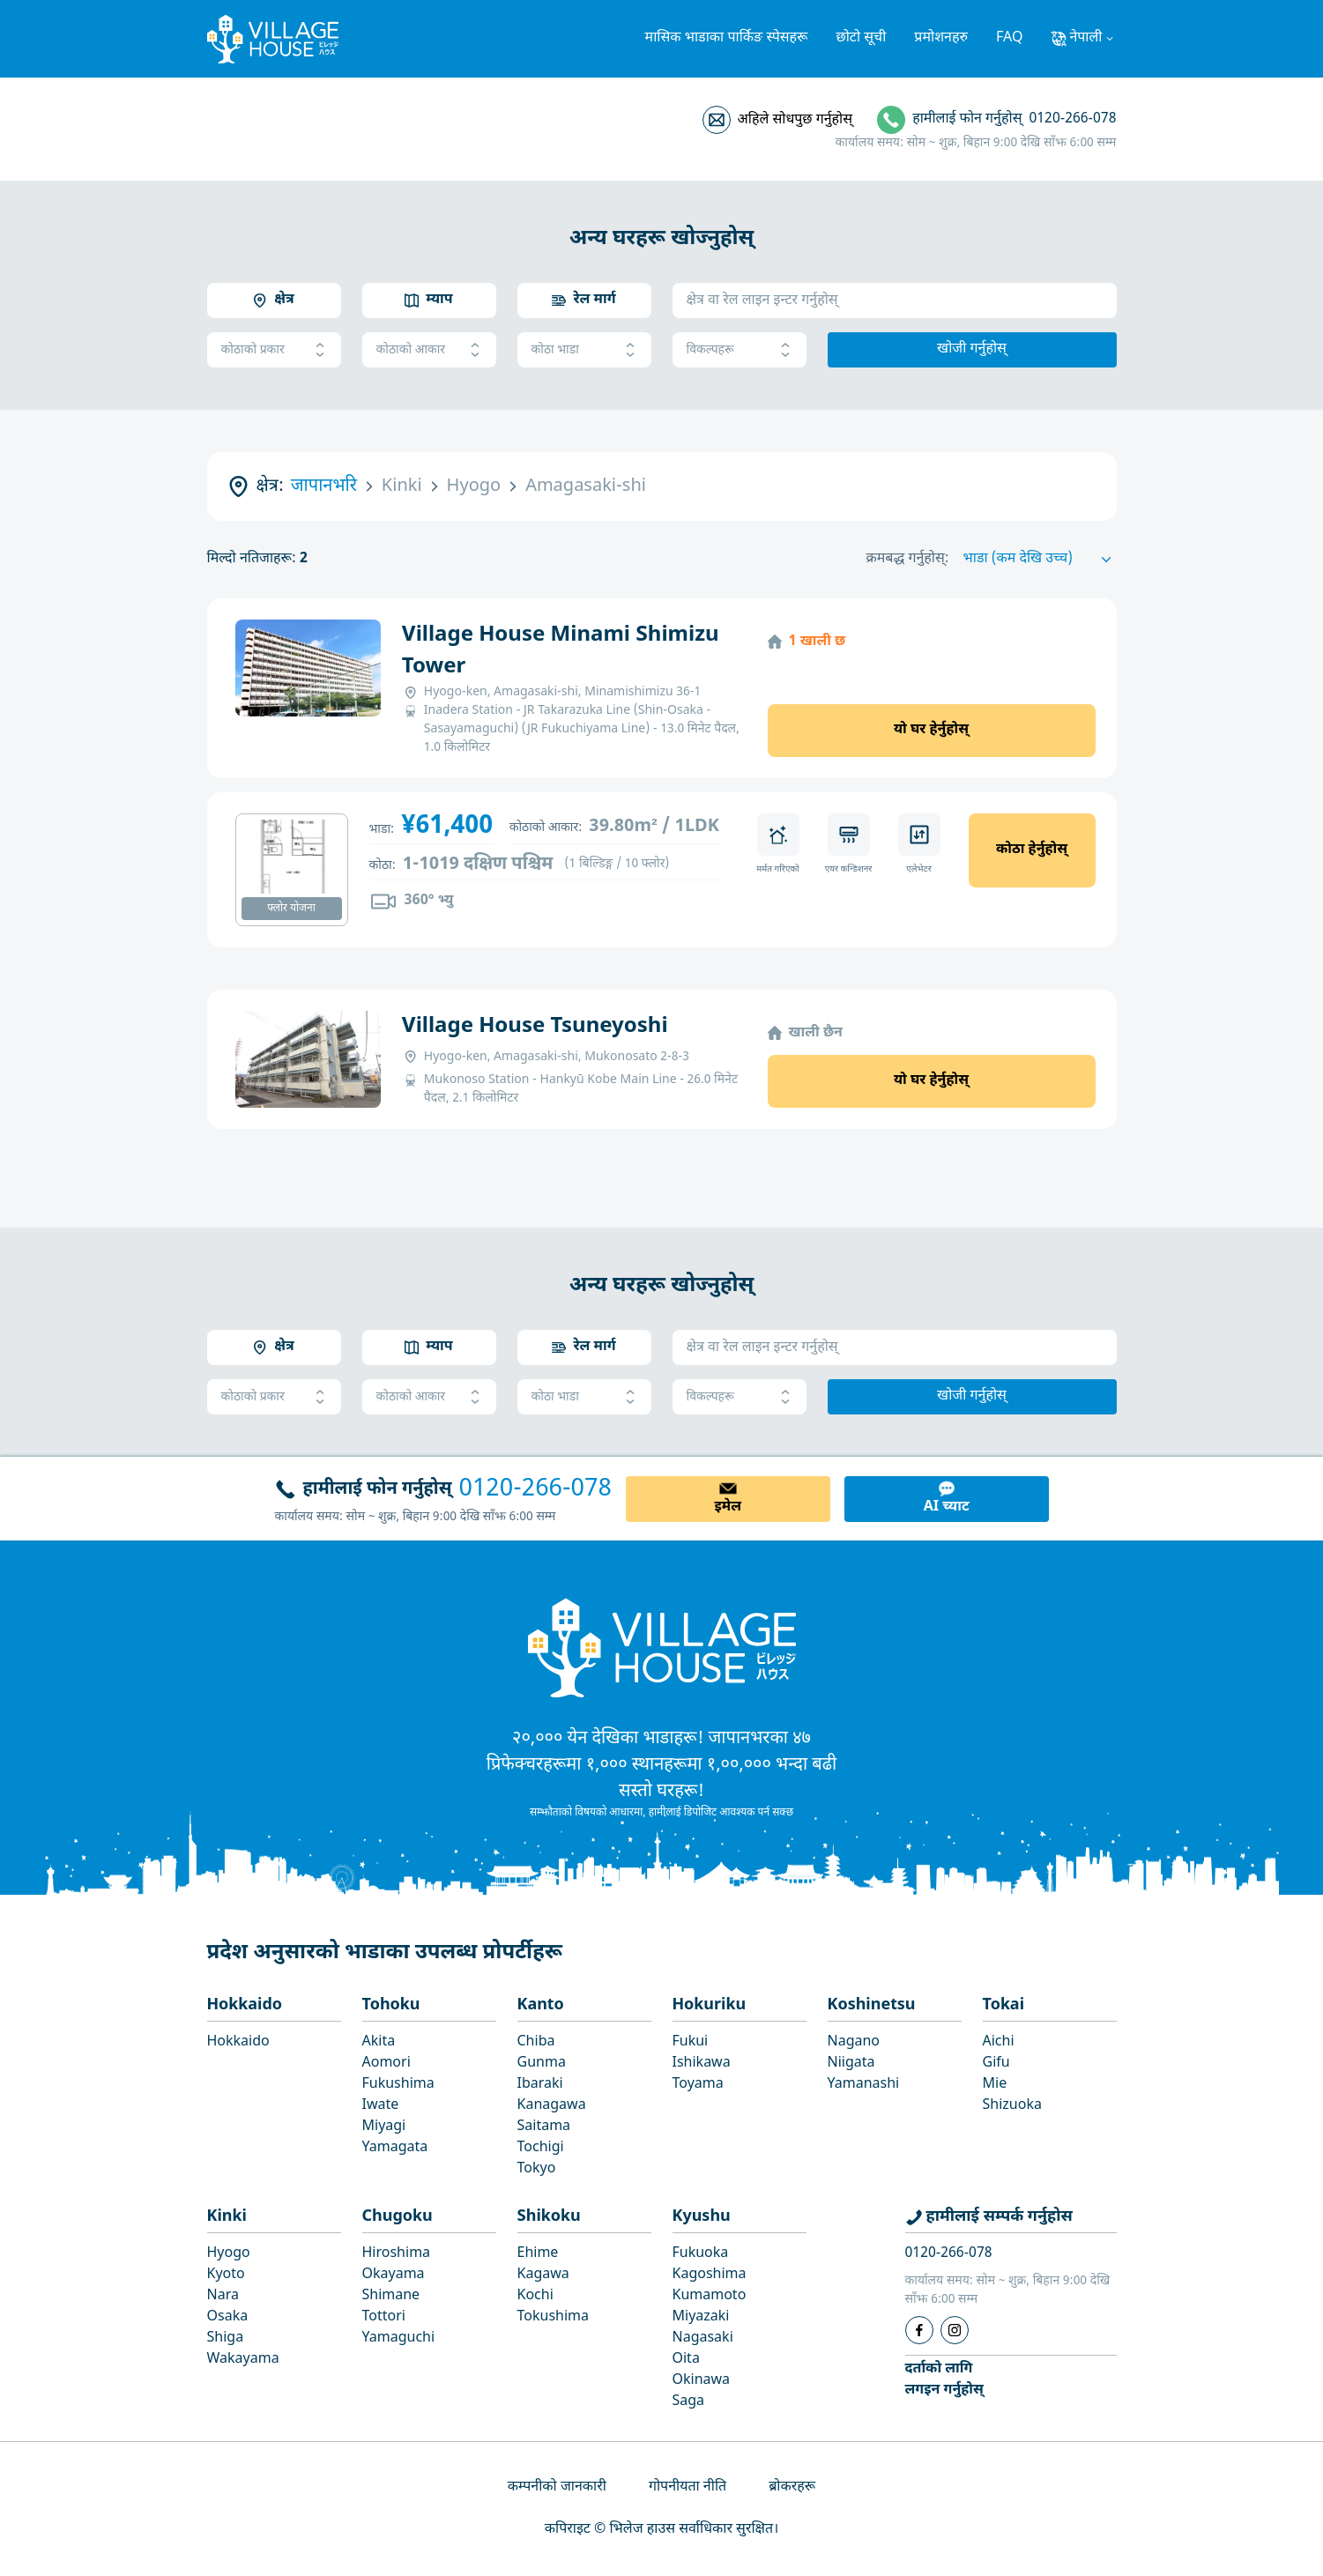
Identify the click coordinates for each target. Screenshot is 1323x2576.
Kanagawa (551, 2106)
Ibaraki (540, 2084)
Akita (379, 2042)
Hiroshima (396, 2254)
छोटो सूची (861, 38)
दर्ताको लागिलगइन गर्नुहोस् (944, 2380)
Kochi (535, 2296)
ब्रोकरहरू (792, 2487)
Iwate (380, 2106)
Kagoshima (710, 2275)
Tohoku (391, 2005)
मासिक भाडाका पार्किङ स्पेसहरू (726, 38)
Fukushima (398, 2084)
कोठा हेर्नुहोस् (1031, 850)
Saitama (544, 2127)
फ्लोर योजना (291, 909)
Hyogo (228, 2254)
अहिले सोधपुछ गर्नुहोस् (795, 120)
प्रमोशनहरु (941, 38)
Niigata (851, 2063)
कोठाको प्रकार (274, 350)
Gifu (996, 2063)
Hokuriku (710, 2005)
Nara (223, 2296)
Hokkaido (245, 2005)
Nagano (854, 2042)
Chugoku (397, 2217)
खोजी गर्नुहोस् (972, 349)
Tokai (1004, 2005)
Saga (689, 2402)
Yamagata (395, 2148)
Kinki (227, 2217)
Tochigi (540, 2148)
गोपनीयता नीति (687, 2487)
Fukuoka (701, 2254)
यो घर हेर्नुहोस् (931, 730)
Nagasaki (703, 2338)
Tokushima (553, 2317)
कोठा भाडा (584, 350)
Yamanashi (864, 2084)
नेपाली (1085, 38)
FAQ (1009, 38)
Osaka (228, 2317)
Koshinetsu (872, 2005)
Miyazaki (701, 2317)
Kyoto (226, 2275)
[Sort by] (1040, 559)
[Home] (662, 1647)
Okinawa (702, 2381)
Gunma (541, 2063)
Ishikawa (702, 2063)
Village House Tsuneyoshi (535, 1027)
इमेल (727, 1507)
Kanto (540, 2005)
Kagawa (543, 2275)
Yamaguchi (398, 2338)
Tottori (383, 2317)
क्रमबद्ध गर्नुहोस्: (907, 559)
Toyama (698, 2084)
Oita (686, 2359)
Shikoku (549, 2217)
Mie (995, 2084)
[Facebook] (919, 2330)
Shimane (391, 2296)
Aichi (999, 2042)
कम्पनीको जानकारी (557, 2487)
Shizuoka (1012, 2106)
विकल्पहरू (739, 350)
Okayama (393, 2275)
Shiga (225, 2338)
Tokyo (536, 2169)
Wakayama (243, 2359)
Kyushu (702, 2217)
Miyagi (384, 2127)
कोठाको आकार (429, 350)
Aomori (386, 2063)
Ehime (538, 2254)
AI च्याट (947, 1507)
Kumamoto (710, 2296)
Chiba (536, 2042)
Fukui (691, 2042)
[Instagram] (954, 2330)
